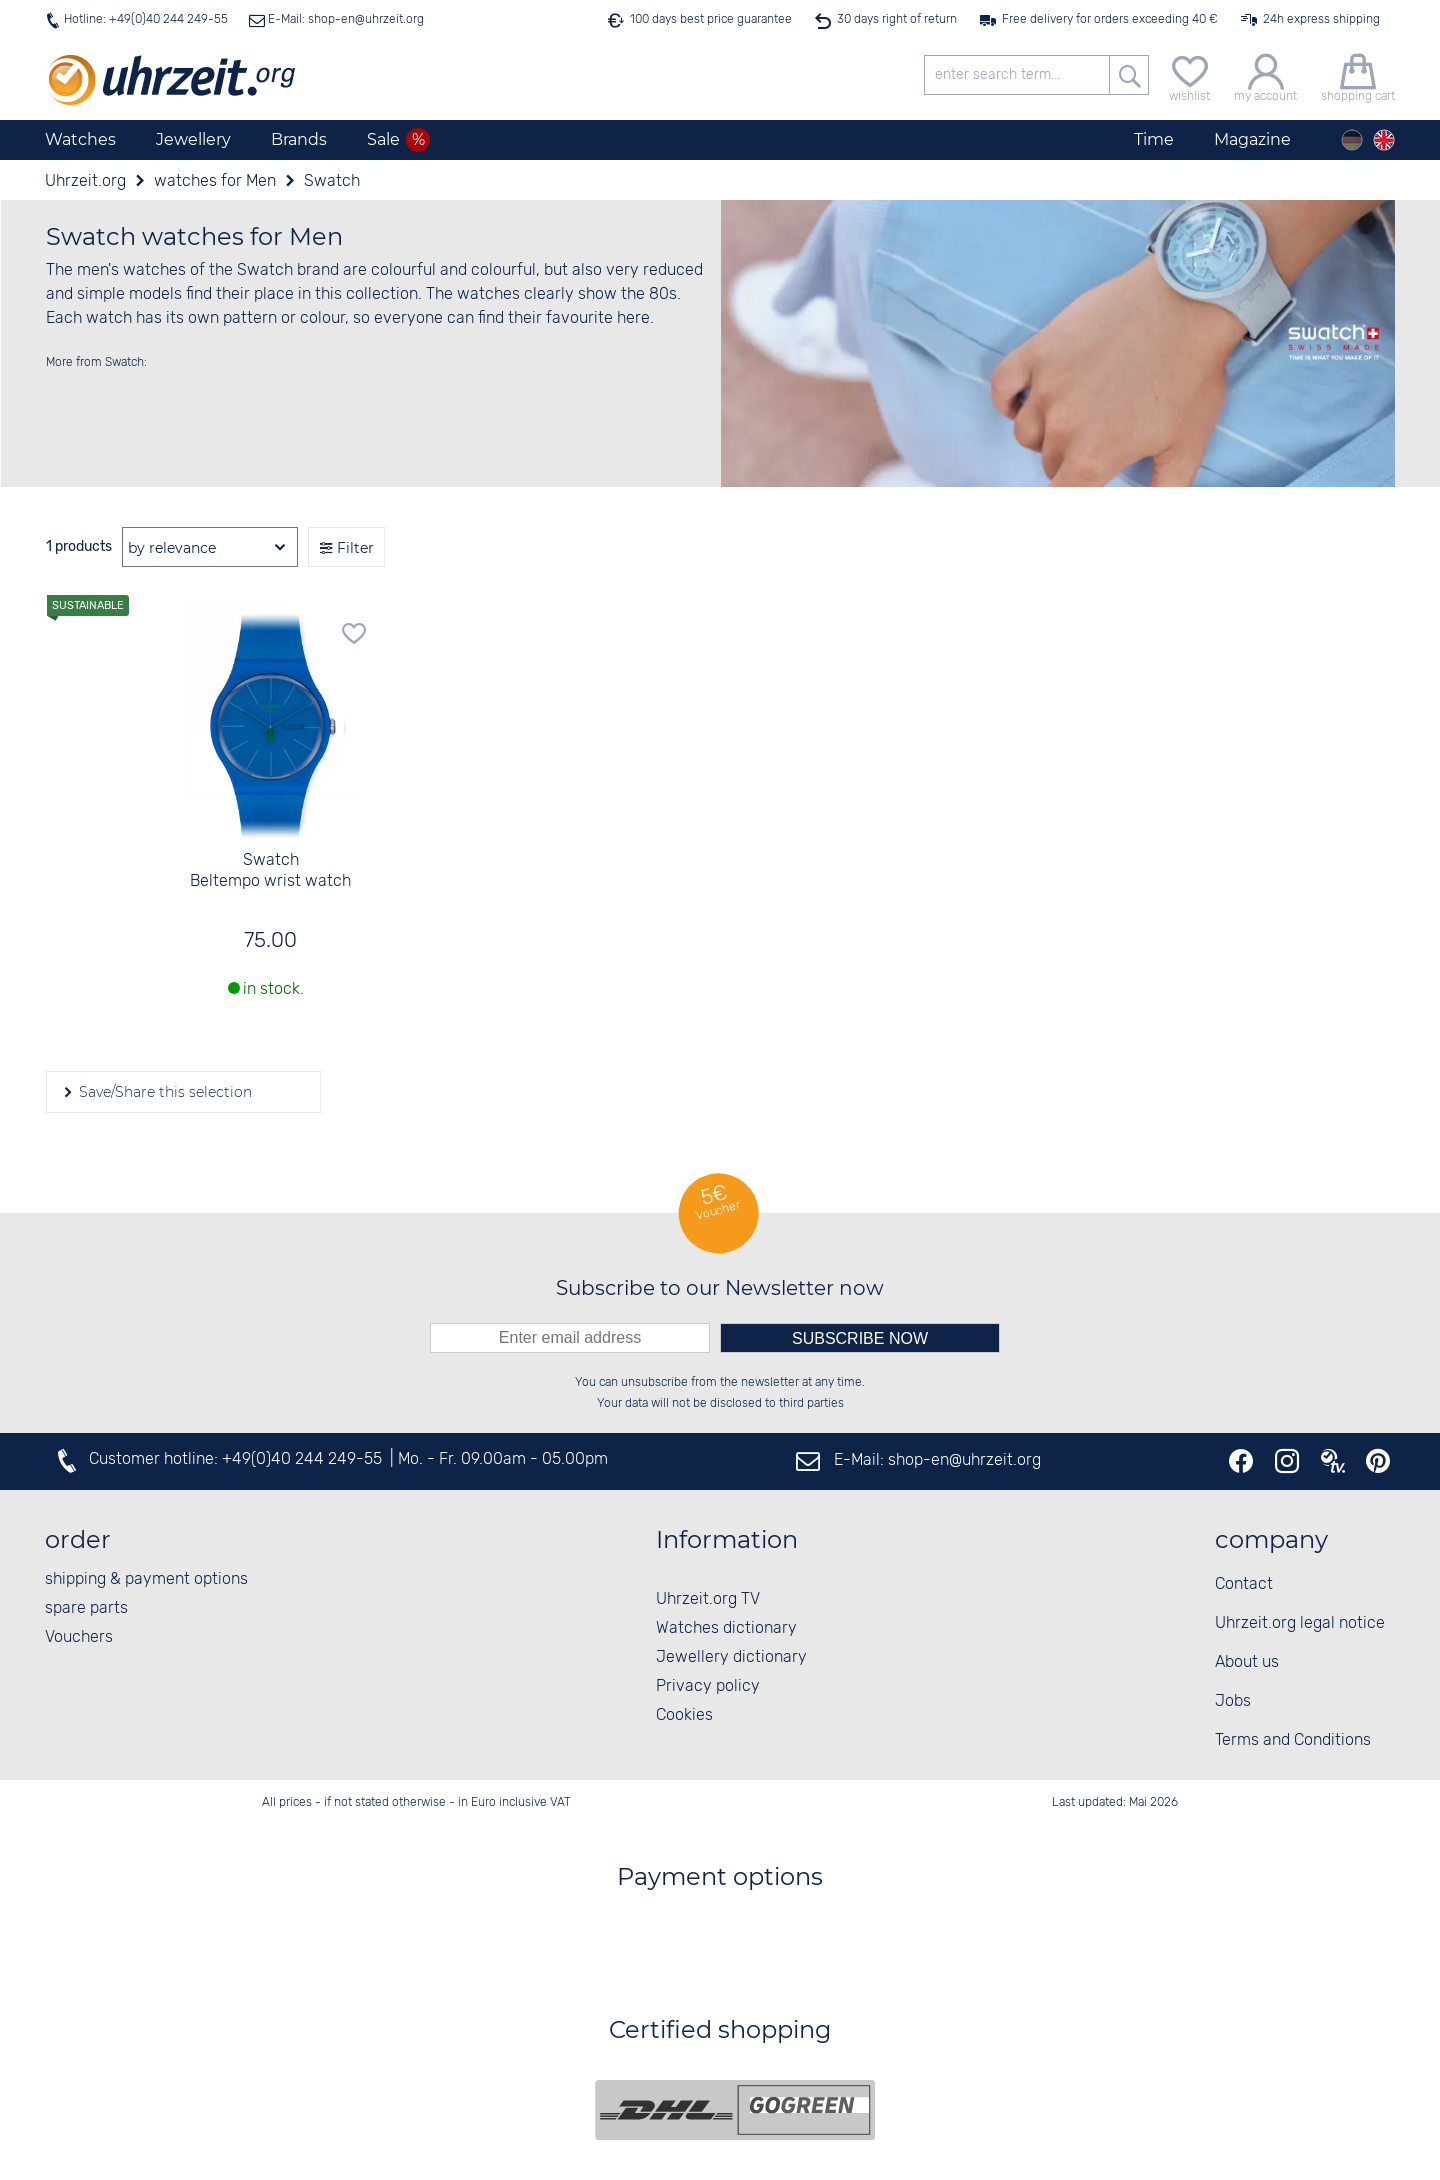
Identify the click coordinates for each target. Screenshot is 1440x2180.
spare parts (86, 1608)
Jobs (1233, 1701)
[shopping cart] (1358, 75)
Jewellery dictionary (731, 1657)
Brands (299, 139)
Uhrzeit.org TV (708, 1599)
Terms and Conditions (1293, 1740)
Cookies (684, 1715)
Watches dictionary (726, 1628)
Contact (1244, 1584)
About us (1247, 1662)
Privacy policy (708, 1686)
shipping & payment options (146, 1579)
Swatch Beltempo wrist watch (270, 871)
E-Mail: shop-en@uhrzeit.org (344, 19)
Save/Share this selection (163, 1092)
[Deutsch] (1352, 140)
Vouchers (79, 1637)
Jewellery (193, 139)
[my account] (1265, 75)
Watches (80, 139)
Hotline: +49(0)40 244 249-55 (146, 19)
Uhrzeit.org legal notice (1300, 1623)
